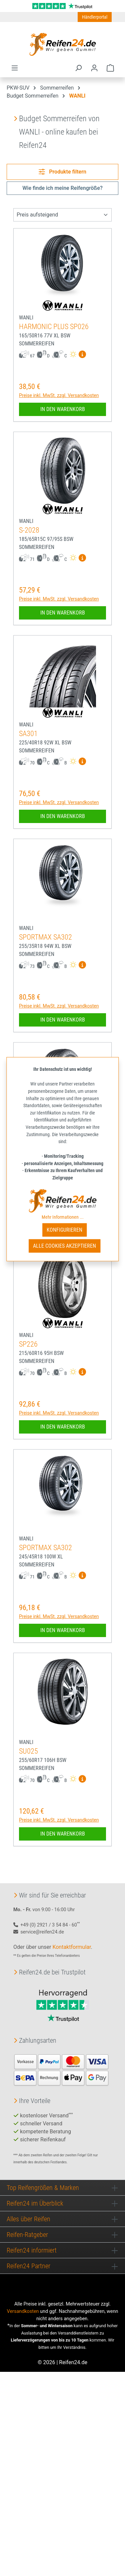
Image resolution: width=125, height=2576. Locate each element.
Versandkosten (23, 2311)
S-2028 (29, 530)
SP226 (28, 1344)
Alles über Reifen (28, 2219)
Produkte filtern (62, 172)
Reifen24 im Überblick (35, 2203)
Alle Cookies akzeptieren (64, 1246)
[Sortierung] (62, 214)
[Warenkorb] (110, 68)
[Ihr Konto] (94, 68)
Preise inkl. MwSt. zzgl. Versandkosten (59, 395)
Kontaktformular (71, 1947)
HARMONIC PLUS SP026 (54, 326)
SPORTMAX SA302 (45, 937)
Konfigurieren (64, 1230)
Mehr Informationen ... (63, 1217)
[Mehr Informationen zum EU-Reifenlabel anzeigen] (82, 354)
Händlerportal (94, 17)
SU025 (28, 1751)
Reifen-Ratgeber (27, 2235)
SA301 (28, 733)
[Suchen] (78, 68)
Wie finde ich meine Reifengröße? (62, 188)
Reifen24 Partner (28, 2266)
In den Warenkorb (62, 409)
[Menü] (15, 68)
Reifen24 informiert (32, 2250)
